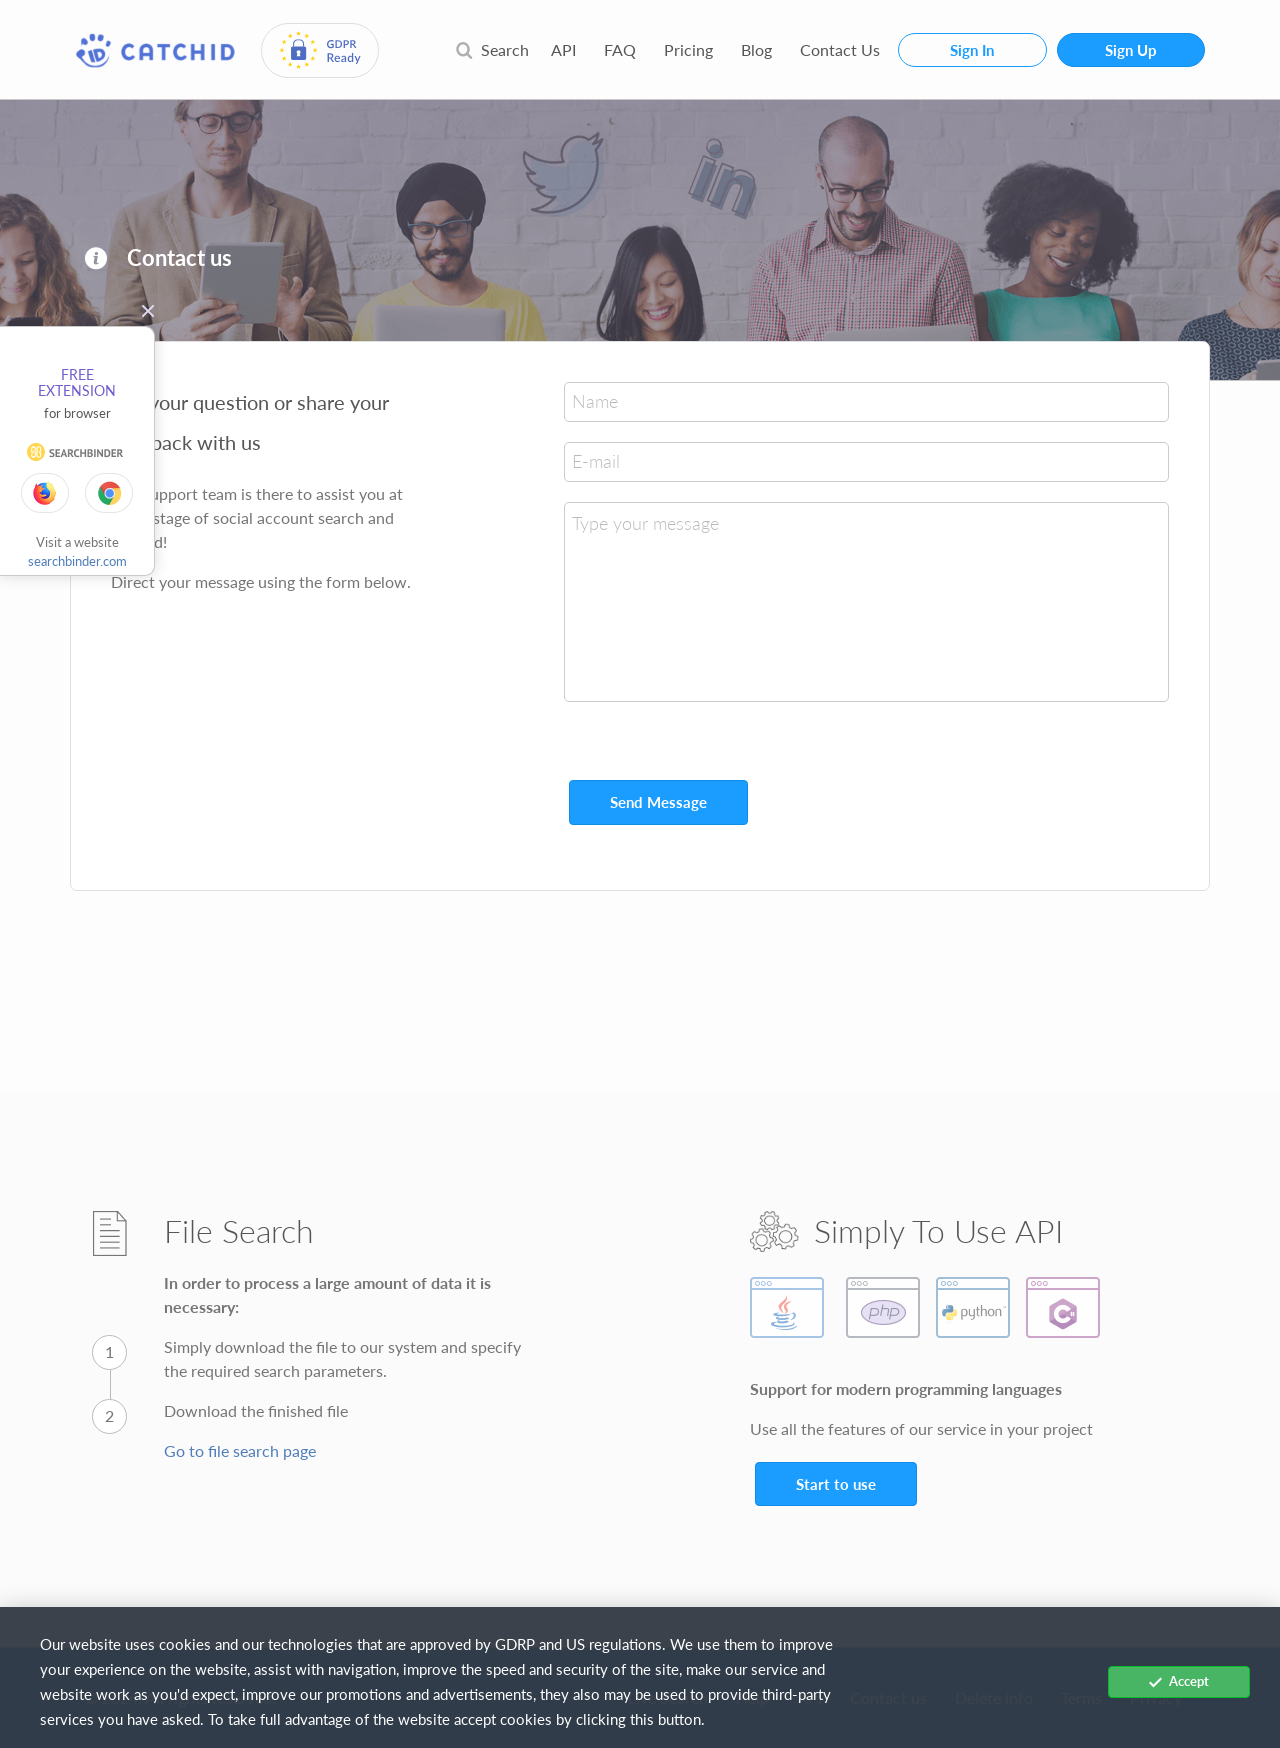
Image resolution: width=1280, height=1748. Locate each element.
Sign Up (1131, 50)
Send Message (658, 802)
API (563, 49)
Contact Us (840, 49)
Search (492, 49)
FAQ (620, 49)
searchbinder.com (77, 561)
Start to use (836, 1484)
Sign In (972, 50)
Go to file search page (240, 1450)
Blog (756, 49)
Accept (1179, 1681)
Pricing (688, 49)
